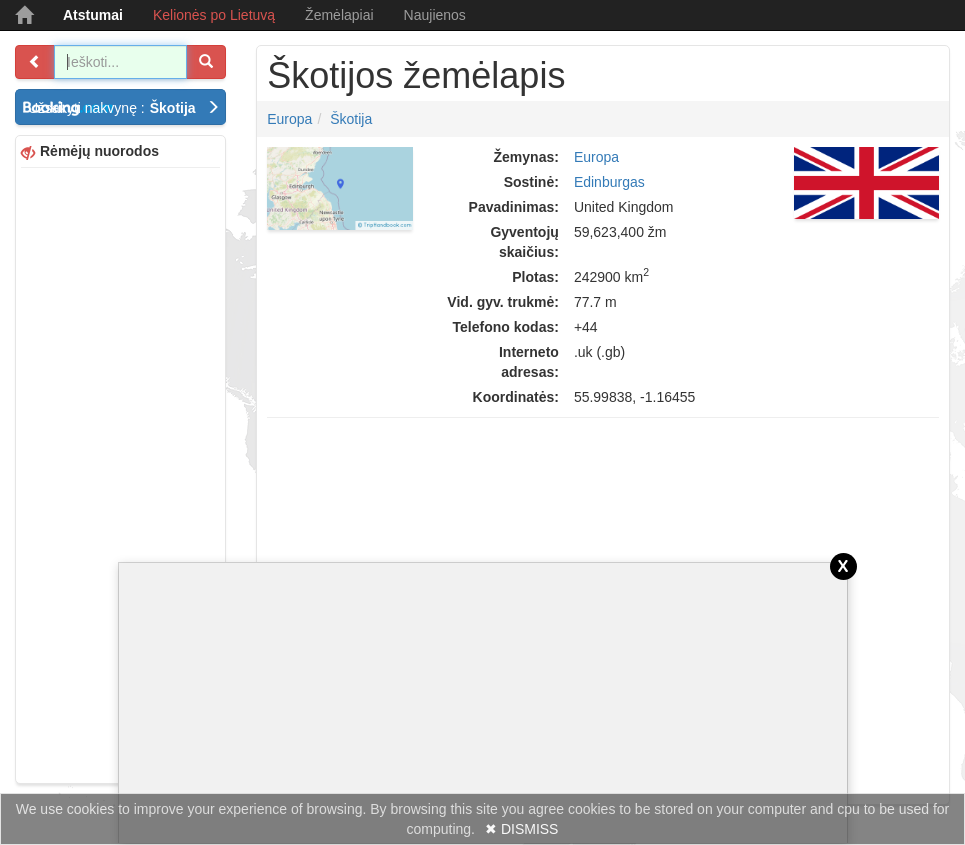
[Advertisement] (120, 473)
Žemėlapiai (339, 15)
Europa (289, 119)
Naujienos (435, 15)
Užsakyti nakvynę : (124, 108)
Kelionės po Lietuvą (214, 15)
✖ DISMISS (521, 829)
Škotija (351, 119)
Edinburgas (609, 182)
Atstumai (93, 15)
